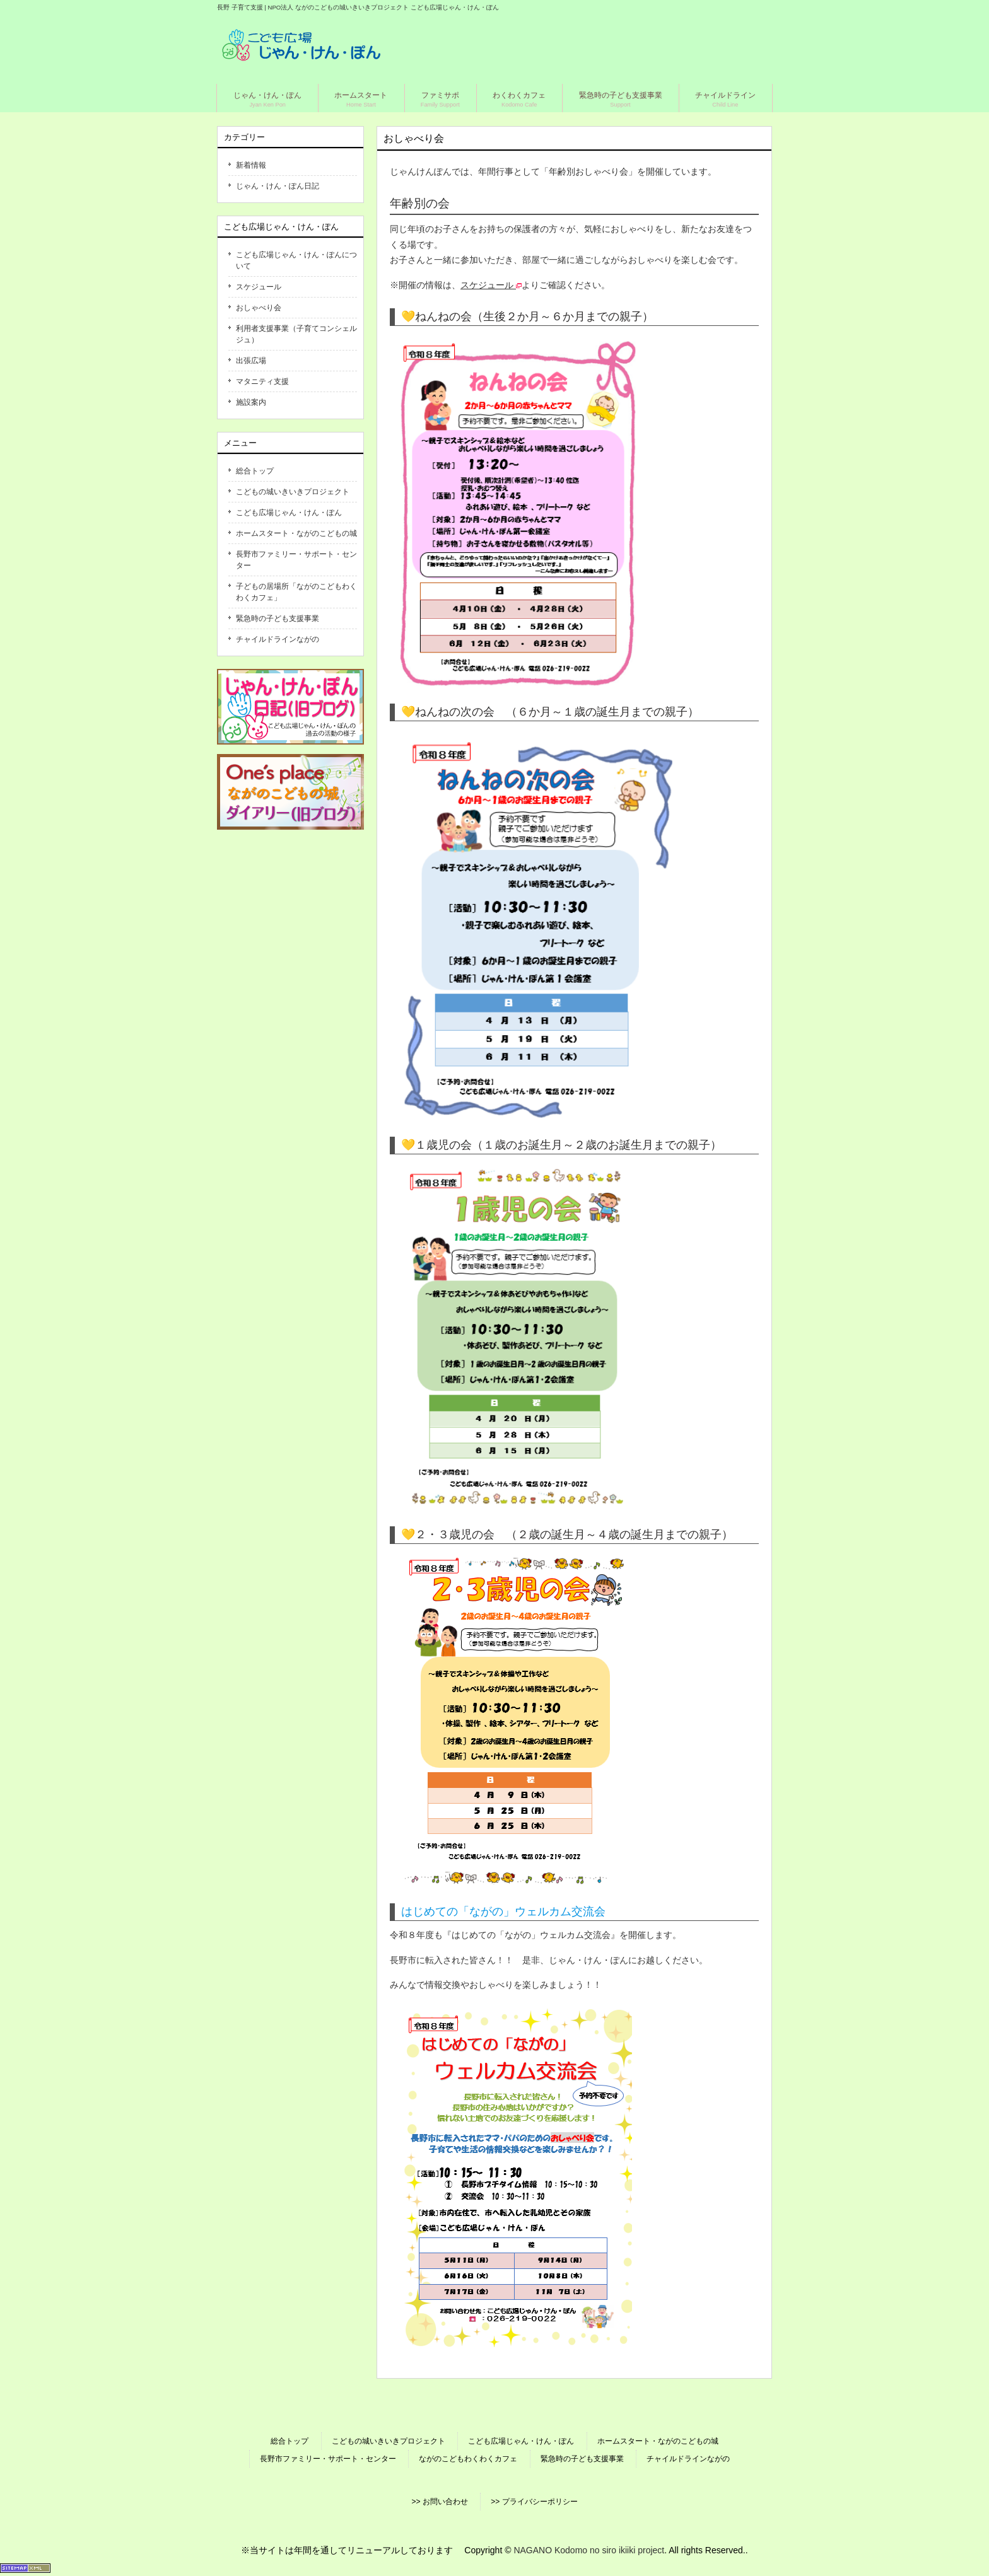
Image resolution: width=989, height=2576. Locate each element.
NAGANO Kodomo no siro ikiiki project (588, 2550)
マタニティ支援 (262, 381)
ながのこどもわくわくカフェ (468, 2458)
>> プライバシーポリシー (534, 2501)
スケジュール (258, 286)
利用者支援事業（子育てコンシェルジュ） (296, 334)
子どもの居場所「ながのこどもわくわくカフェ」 (296, 592)
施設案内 (251, 402)
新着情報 (251, 165)
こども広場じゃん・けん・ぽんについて (296, 260)
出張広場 (251, 360)
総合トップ (255, 471)
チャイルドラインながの (277, 639)
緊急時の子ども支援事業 (277, 618)
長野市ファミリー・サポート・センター (296, 560)
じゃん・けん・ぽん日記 (277, 186)
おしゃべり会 (258, 307)
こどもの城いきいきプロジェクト (292, 491)
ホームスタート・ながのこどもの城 (296, 533)
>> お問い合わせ (439, 2501)
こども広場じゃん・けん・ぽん (289, 512)
